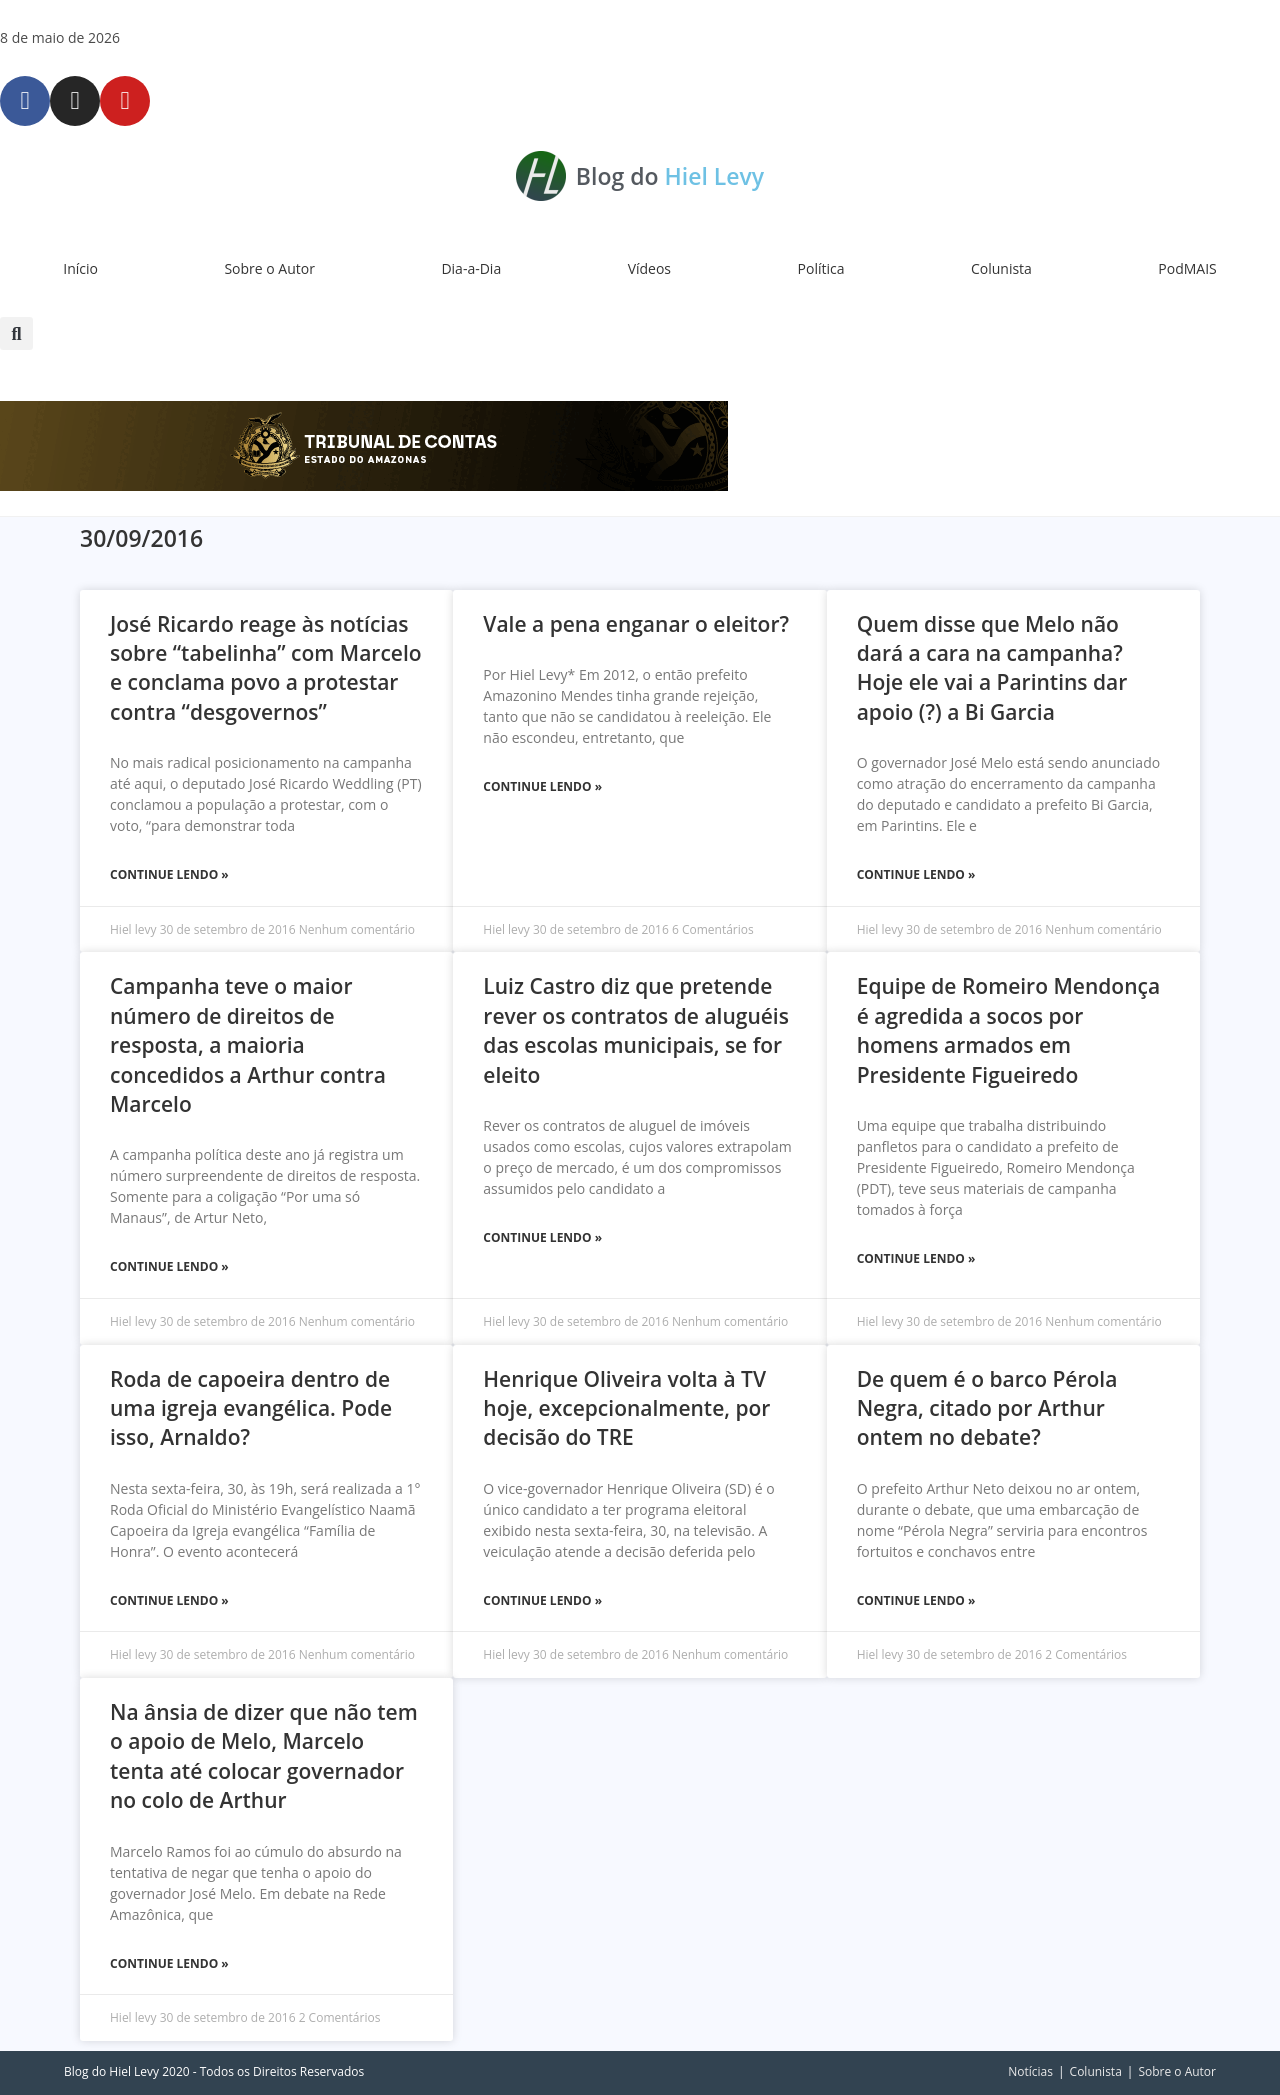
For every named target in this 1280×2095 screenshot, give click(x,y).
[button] (16, 333)
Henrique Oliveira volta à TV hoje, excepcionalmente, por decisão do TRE (626, 1408)
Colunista (1001, 268)
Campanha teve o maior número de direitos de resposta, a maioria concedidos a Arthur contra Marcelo (248, 1045)
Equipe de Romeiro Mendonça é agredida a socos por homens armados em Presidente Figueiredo (1008, 1030)
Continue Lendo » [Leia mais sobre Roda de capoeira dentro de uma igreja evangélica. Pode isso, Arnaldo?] (169, 1600)
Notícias (1030, 2071)
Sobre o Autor (269, 268)
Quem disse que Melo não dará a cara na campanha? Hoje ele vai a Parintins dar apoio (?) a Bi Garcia (992, 668)
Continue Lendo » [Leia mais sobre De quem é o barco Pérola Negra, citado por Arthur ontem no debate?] (916, 1600)
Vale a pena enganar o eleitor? (636, 624)
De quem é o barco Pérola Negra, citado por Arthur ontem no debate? (987, 1408)
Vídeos (649, 268)
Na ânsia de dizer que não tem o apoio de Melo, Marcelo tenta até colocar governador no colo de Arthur (264, 1756)
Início (80, 268)
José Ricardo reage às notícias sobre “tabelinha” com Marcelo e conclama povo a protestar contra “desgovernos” (266, 668)
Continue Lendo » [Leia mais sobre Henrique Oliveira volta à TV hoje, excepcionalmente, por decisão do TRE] (542, 1600)
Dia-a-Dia (471, 268)
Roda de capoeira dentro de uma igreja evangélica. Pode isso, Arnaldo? (251, 1408)
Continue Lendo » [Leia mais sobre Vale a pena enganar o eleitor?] (542, 786)
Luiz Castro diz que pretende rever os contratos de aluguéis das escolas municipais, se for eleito (636, 1030)
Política (821, 268)
